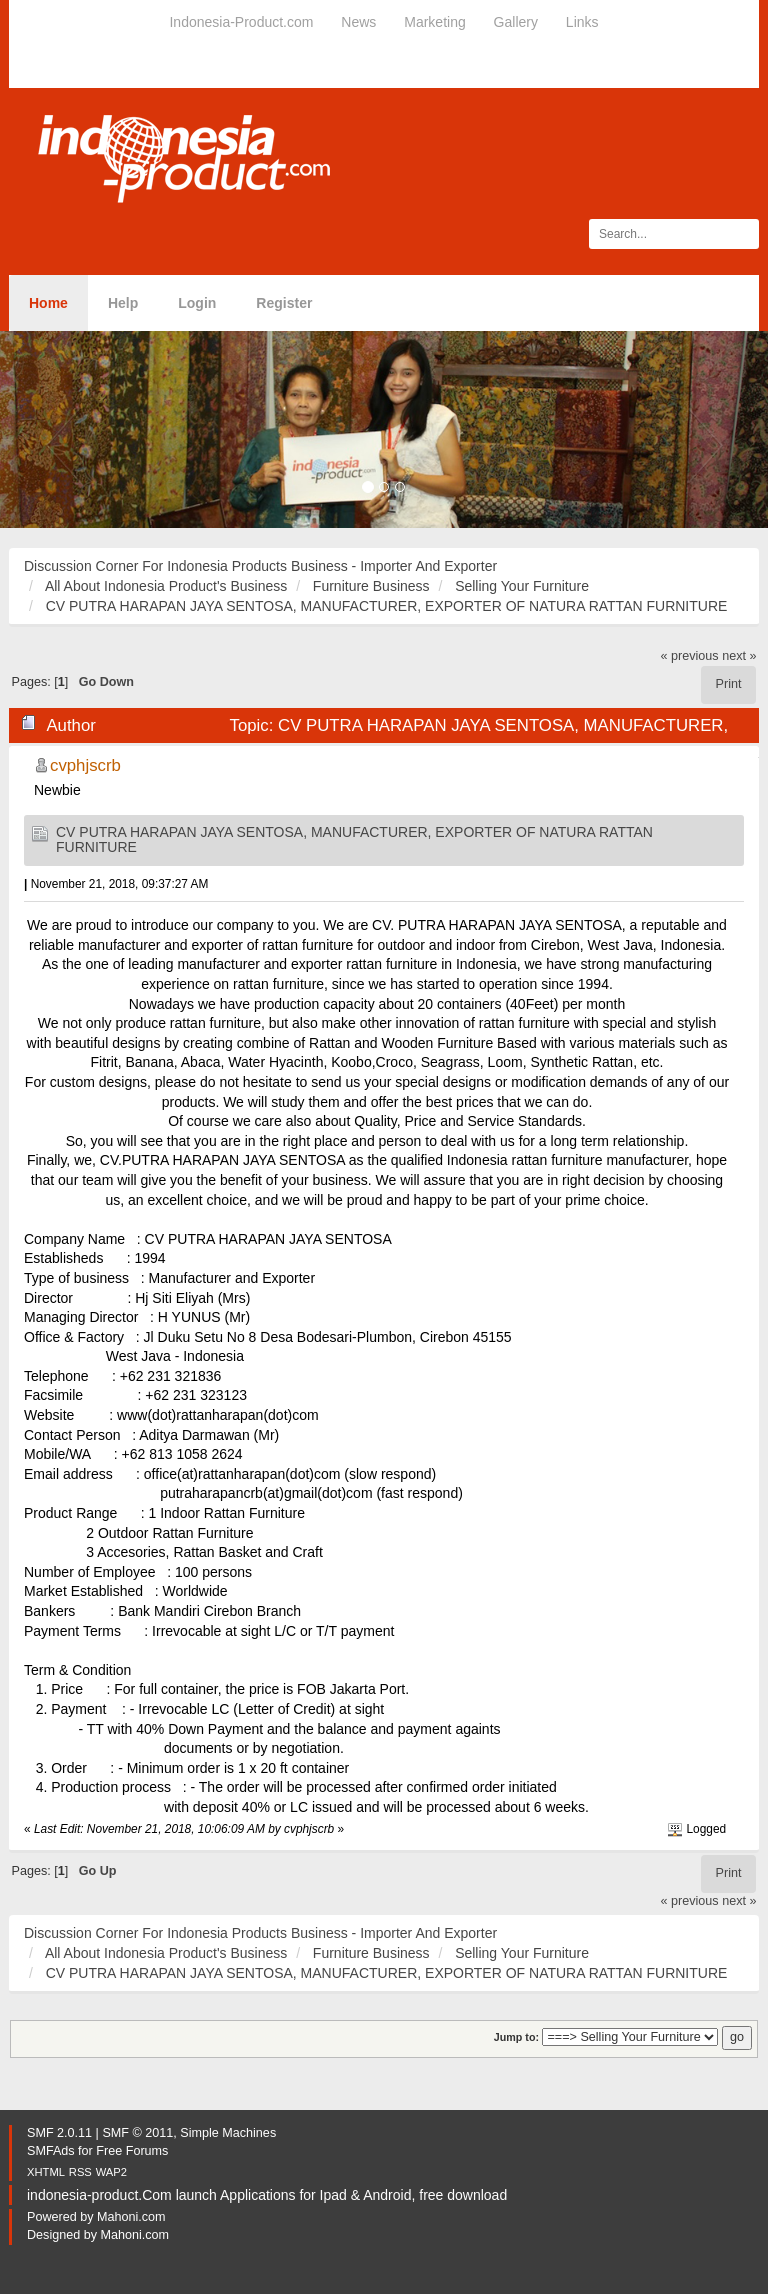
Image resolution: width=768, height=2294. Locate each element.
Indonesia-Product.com (241, 22)
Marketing (434, 22)
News (358, 22)
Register (284, 303)
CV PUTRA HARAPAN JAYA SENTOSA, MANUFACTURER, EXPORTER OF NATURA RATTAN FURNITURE (354, 839)
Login (197, 303)
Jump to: (516, 2037)
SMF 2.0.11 (59, 2133)
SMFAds (51, 2151)
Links (582, 22)
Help (123, 303)
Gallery (516, 22)
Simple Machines (228, 2133)
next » (739, 656)
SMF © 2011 (137, 2133)
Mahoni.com (131, 2217)
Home (48, 303)
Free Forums (132, 2151)
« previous (690, 656)
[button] (57, 429)
